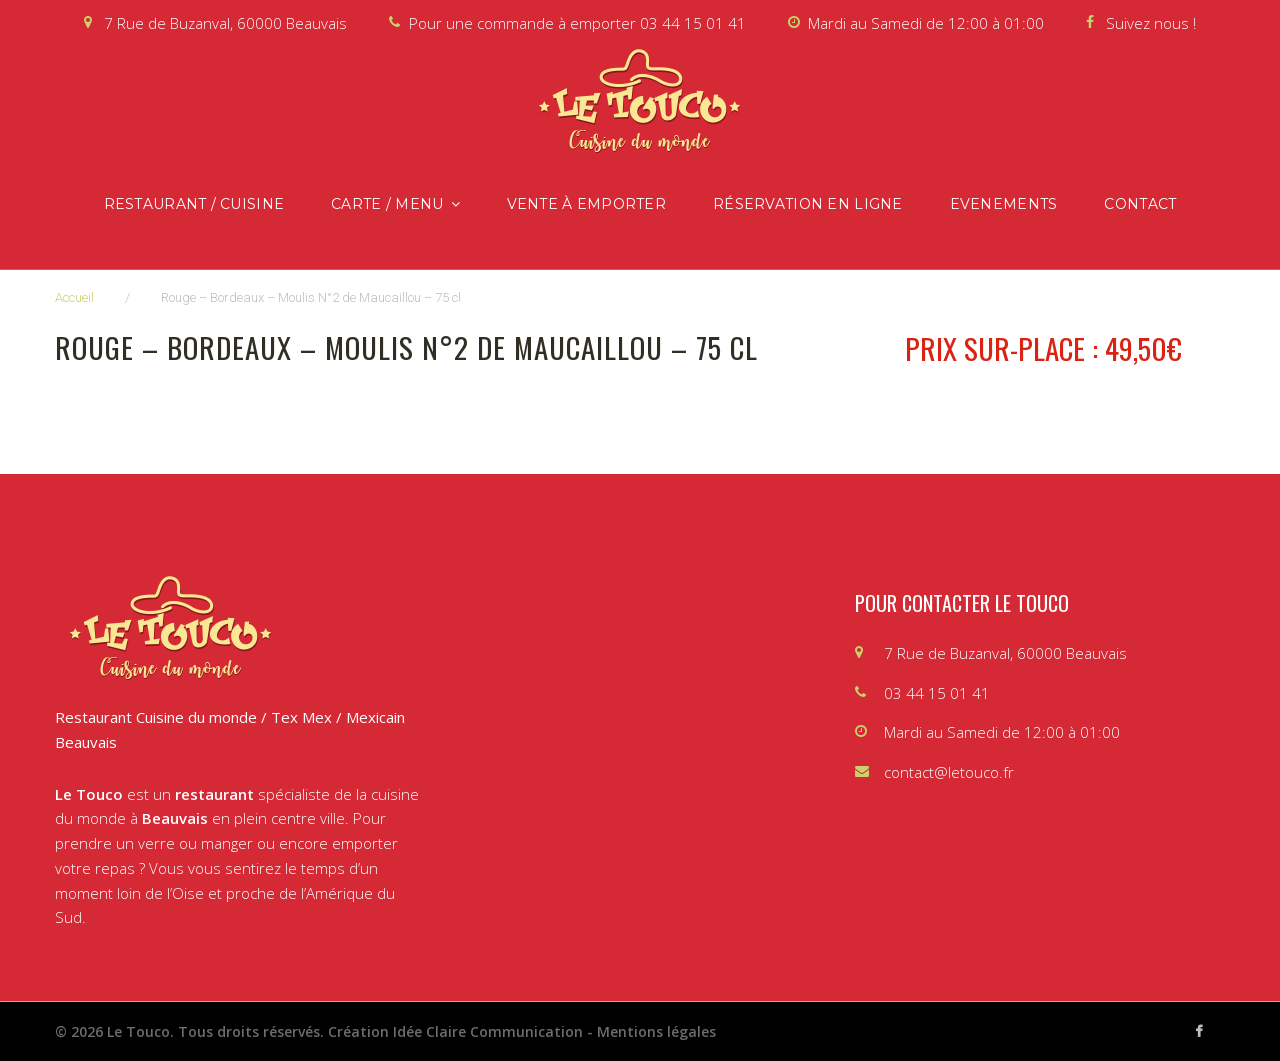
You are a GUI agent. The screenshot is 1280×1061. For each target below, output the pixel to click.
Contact (1140, 204)
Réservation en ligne (808, 204)
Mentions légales (656, 1031)
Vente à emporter (586, 204)
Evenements (1004, 204)
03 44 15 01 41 (693, 23)
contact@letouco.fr (949, 772)
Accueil (74, 297)
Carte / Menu (387, 204)
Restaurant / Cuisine (194, 204)
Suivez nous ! (1151, 23)
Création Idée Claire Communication (455, 1031)
